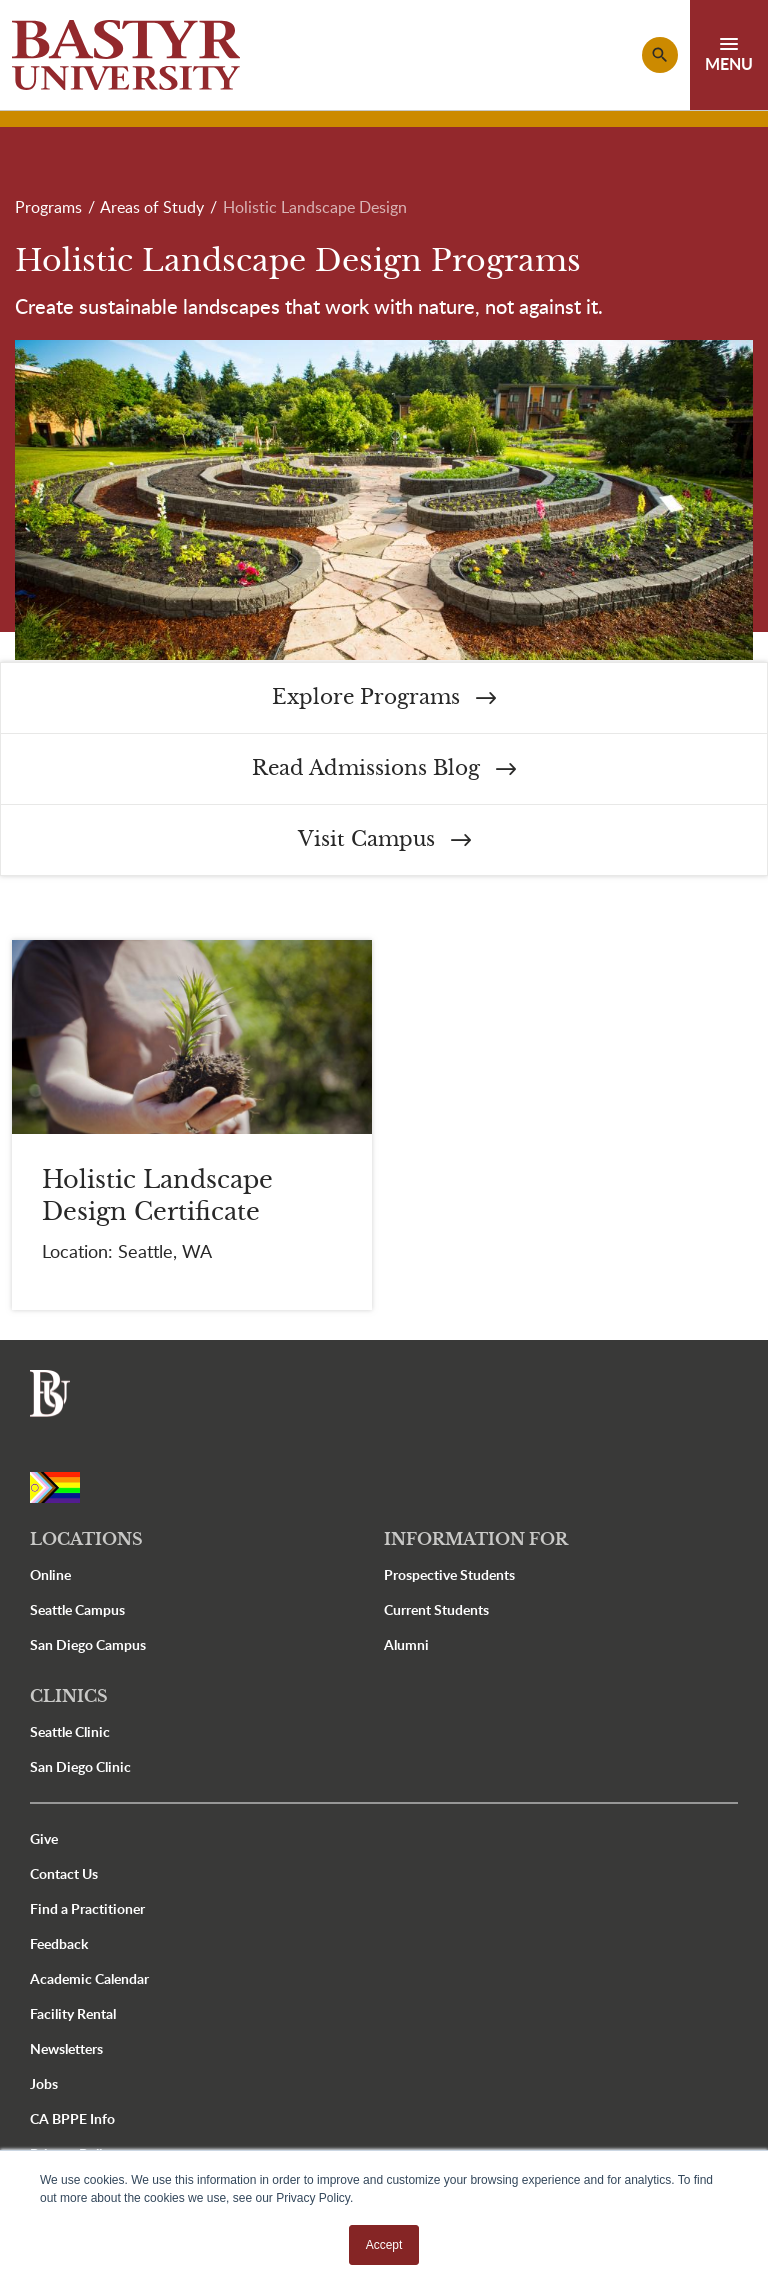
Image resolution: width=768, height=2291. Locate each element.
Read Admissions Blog (384, 768)
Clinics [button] (69, 1696)
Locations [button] (86, 1539)
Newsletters (66, 2048)
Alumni (406, 1644)
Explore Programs (384, 697)
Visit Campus (384, 839)
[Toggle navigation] (729, 55)
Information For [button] (476, 1539)
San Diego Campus (88, 1644)
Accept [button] (384, 2245)
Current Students (436, 1609)
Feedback (59, 1943)
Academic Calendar (89, 1978)
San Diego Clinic (80, 1766)
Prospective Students (449, 1574)
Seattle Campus (77, 1609)
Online (50, 1574)
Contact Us (64, 1873)
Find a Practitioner (87, 1908)
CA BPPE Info (72, 2118)
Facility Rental (73, 2013)
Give (44, 1838)
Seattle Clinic (70, 1731)
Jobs (44, 2083)
